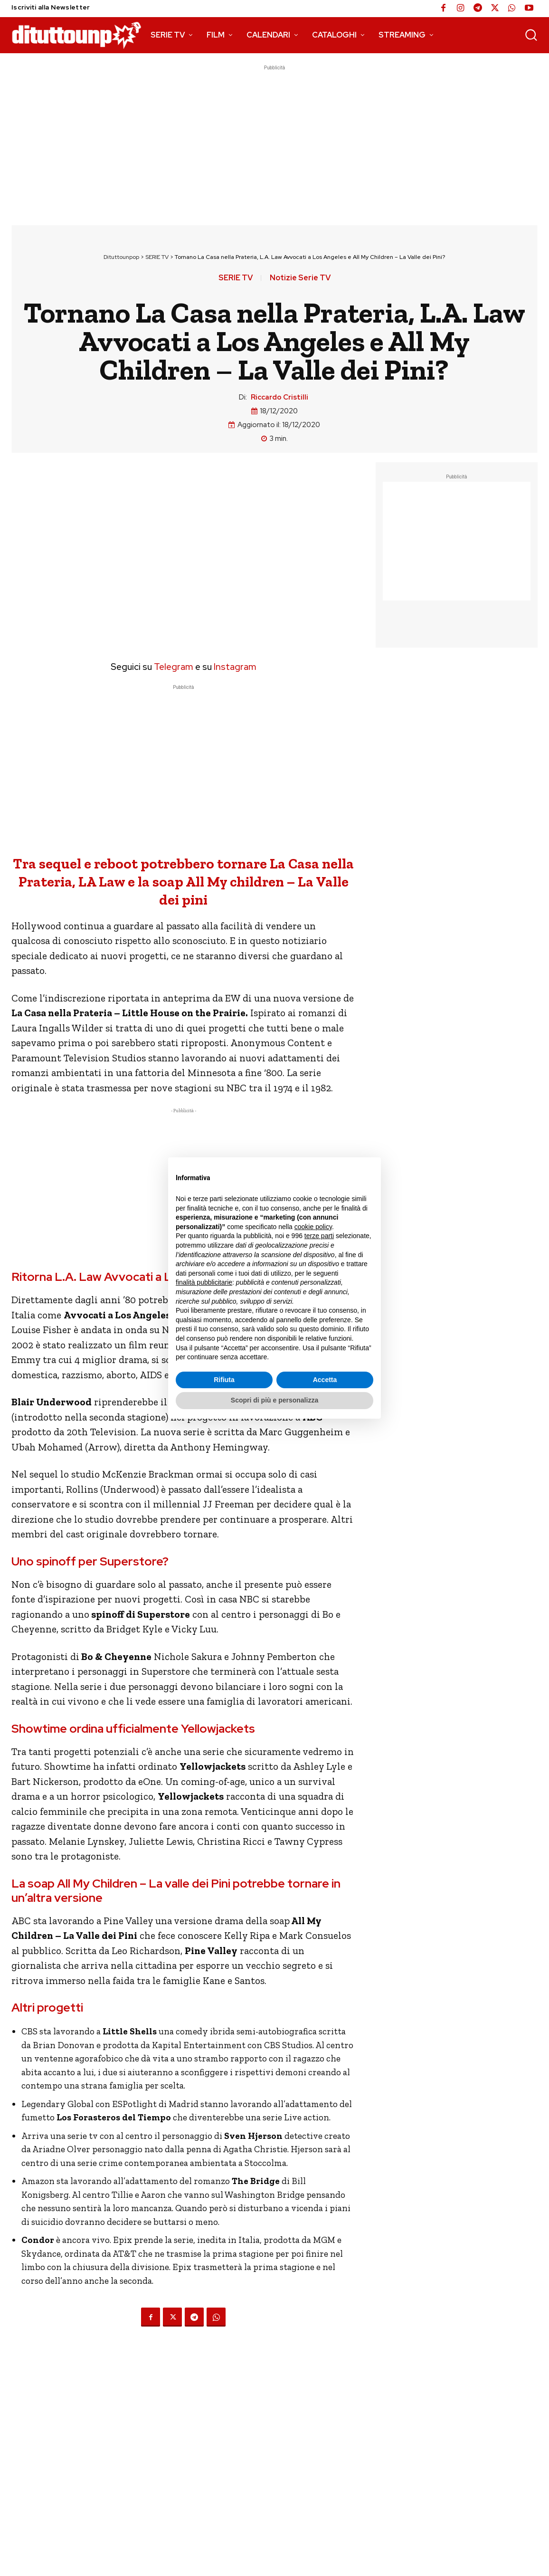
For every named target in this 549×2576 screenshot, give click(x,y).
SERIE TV (157, 257)
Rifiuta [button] (224, 1379)
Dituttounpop (121, 257)
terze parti (319, 1236)
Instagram (235, 667)
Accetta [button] (325, 1379)
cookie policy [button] (313, 1227)
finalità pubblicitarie (204, 1282)
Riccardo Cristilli (279, 397)
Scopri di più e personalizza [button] (274, 1400)
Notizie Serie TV (300, 278)
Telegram (172, 667)
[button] (531, 34)
